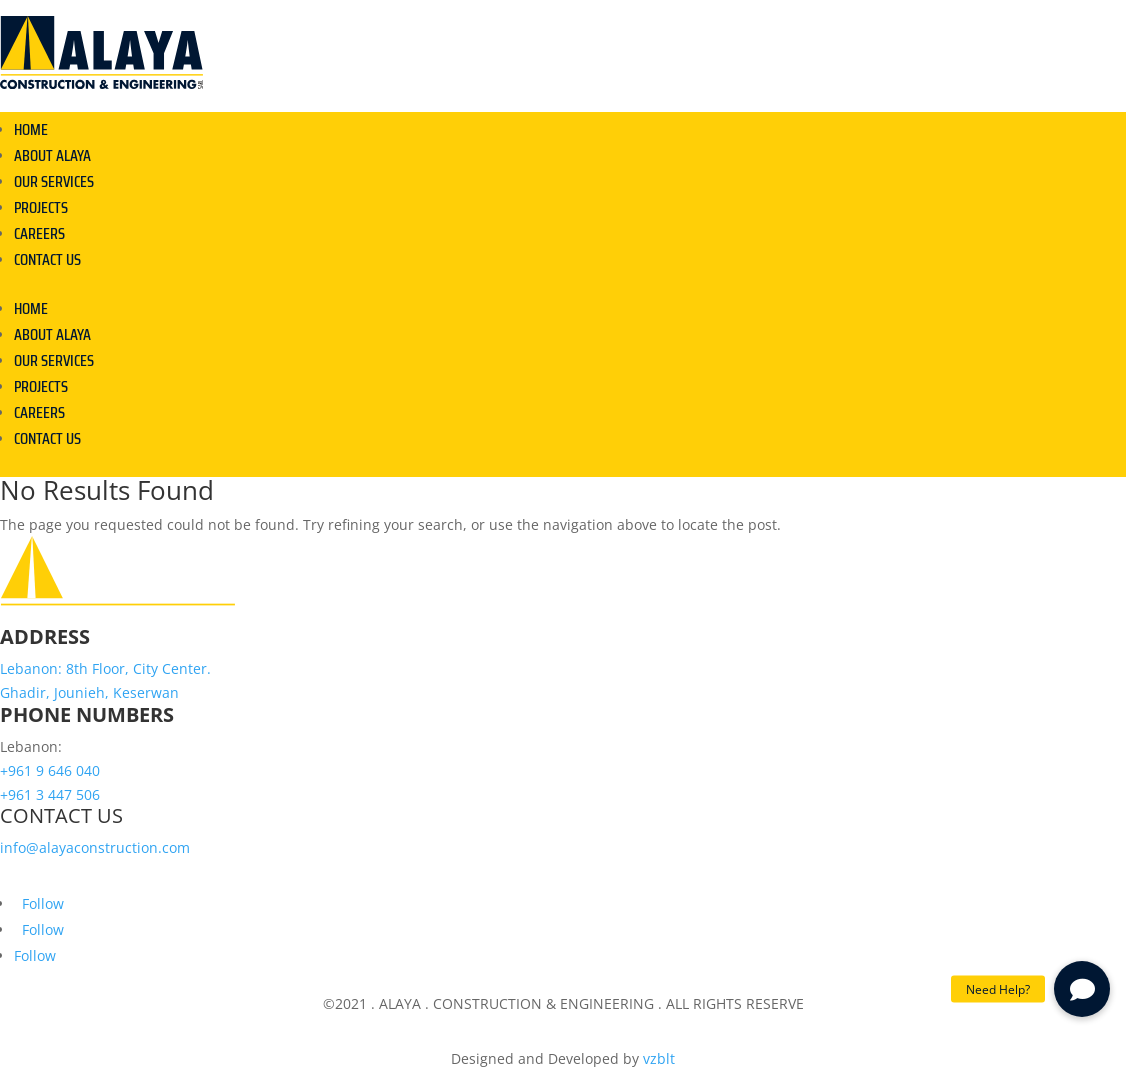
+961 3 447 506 (50, 794)
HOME (31, 129)
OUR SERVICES (54, 181)
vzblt (659, 1058)
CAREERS (39, 233)
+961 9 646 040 (50, 770)
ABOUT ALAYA (52, 155)
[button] (1082, 989)
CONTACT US (47, 259)
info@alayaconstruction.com (95, 847)
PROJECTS (41, 207)
